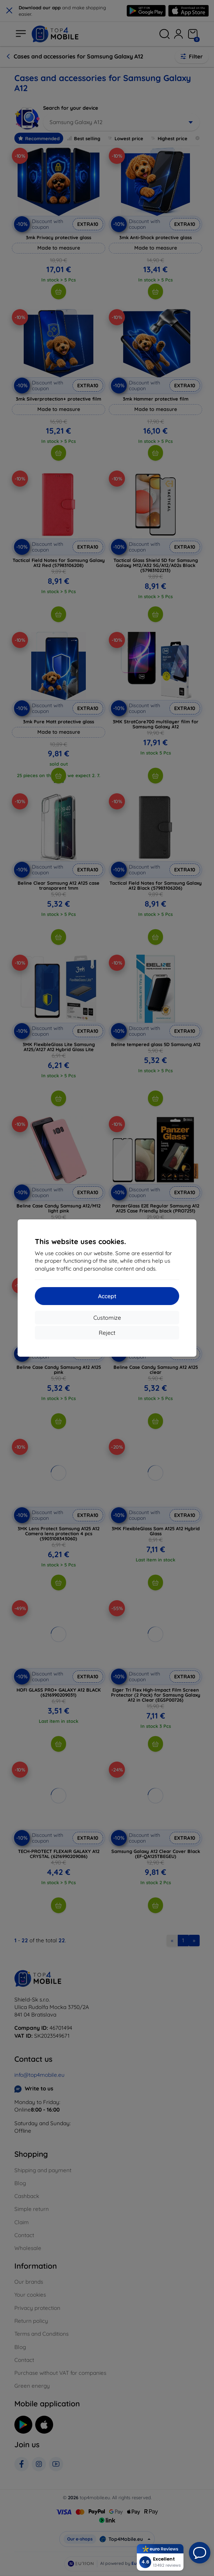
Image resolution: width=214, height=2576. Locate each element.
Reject (107, 1332)
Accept (107, 1296)
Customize (107, 1317)
